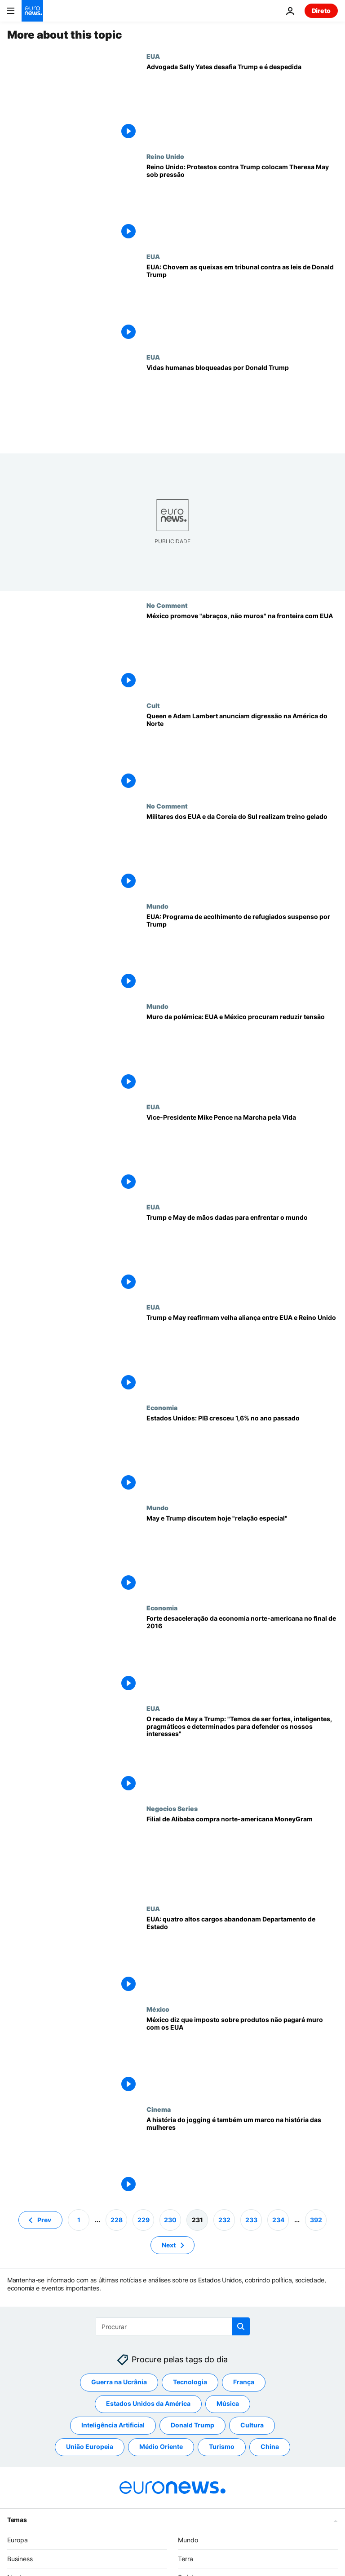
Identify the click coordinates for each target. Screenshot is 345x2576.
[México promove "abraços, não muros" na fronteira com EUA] (242, 651)
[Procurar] (173, 2326)
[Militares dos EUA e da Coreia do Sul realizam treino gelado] (242, 852)
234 (278, 2220)
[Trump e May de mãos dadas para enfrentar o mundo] (242, 1253)
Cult (153, 705)
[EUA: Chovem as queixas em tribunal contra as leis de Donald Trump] (242, 303)
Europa (17, 2540)
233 (251, 2220)
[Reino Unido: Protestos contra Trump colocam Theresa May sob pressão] (242, 202)
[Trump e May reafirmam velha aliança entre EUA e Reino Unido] (242, 1353)
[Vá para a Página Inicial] (32, 11)
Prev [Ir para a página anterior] (44, 2220)
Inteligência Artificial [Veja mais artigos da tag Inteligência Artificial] (113, 2425)
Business (20, 2559)
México (157, 2009)
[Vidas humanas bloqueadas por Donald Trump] (242, 403)
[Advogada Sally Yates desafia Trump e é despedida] (242, 102)
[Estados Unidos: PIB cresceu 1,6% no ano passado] (242, 1454)
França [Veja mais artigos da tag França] (243, 2382)
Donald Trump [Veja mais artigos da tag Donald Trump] (192, 2425)
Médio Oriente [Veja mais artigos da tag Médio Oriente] (161, 2447)
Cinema (158, 2109)
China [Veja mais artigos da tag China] (270, 2447)
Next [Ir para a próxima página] (169, 2245)
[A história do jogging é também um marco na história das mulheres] (242, 2155)
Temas (17, 2519)
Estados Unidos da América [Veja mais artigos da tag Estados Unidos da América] (148, 2404)
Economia (161, 1407)
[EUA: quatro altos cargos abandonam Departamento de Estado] (242, 1955)
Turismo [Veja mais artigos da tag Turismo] (221, 2447)
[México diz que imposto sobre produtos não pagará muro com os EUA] (242, 2055)
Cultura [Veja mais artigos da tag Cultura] (252, 2425)
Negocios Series (172, 1808)
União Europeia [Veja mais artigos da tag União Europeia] (89, 2447)
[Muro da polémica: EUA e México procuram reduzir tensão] (242, 1052)
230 (170, 2220)
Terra (185, 2559)
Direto (321, 10)
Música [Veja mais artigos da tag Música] (228, 2404)
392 (316, 2220)
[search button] (241, 2326)
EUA (153, 56)
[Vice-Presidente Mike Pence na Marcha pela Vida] (242, 1153)
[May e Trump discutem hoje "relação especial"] (242, 1554)
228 (117, 2220)
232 (224, 2220)
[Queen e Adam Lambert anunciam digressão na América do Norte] (242, 751)
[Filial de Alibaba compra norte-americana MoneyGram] (242, 1855)
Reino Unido (165, 156)
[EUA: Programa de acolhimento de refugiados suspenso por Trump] (242, 952)
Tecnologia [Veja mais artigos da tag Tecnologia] (190, 2382)
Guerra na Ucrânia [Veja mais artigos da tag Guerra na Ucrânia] (119, 2382)
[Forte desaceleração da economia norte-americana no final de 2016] (242, 1654)
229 (143, 2220)
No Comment (167, 605)
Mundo (157, 906)
